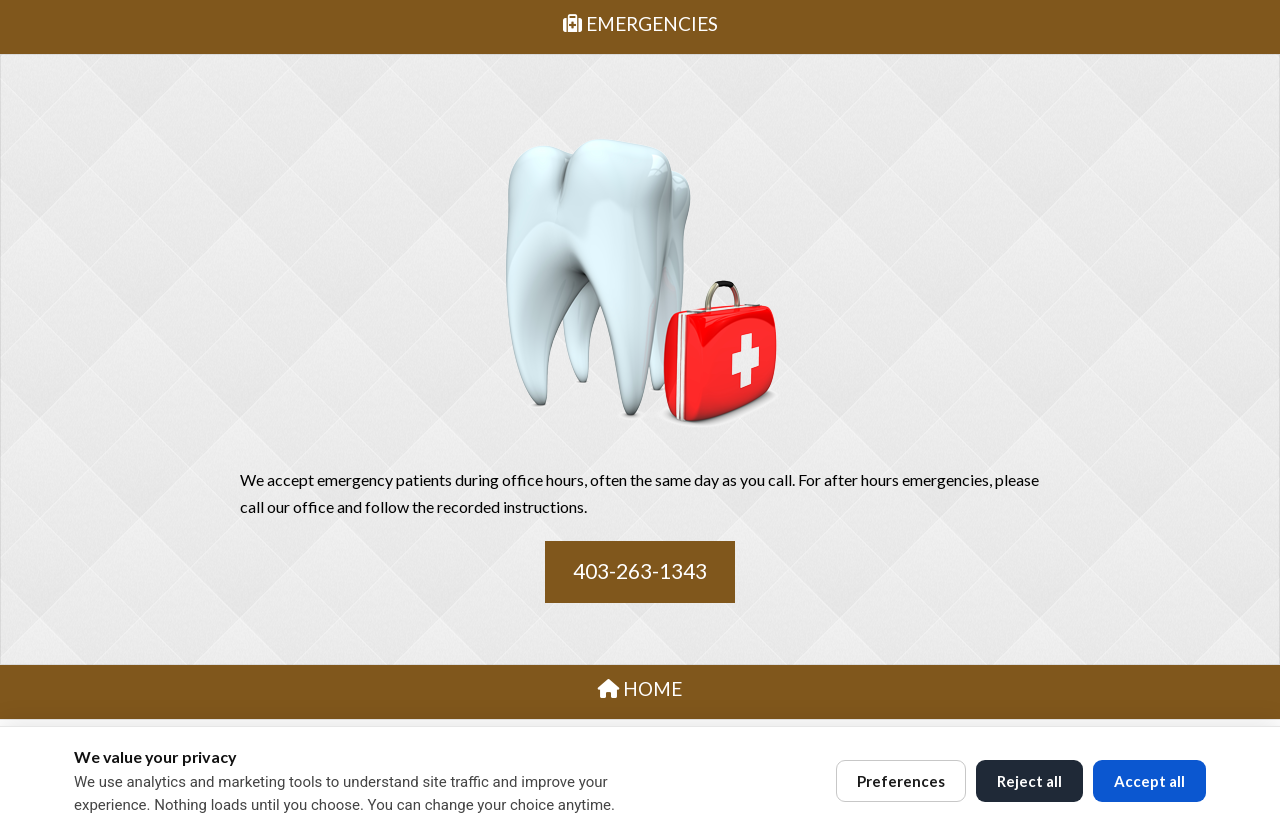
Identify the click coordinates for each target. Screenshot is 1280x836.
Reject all (1029, 781)
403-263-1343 (640, 570)
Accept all (1149, 781)
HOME (640, 688)
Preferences (901, 781)
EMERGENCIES (640, 23)
